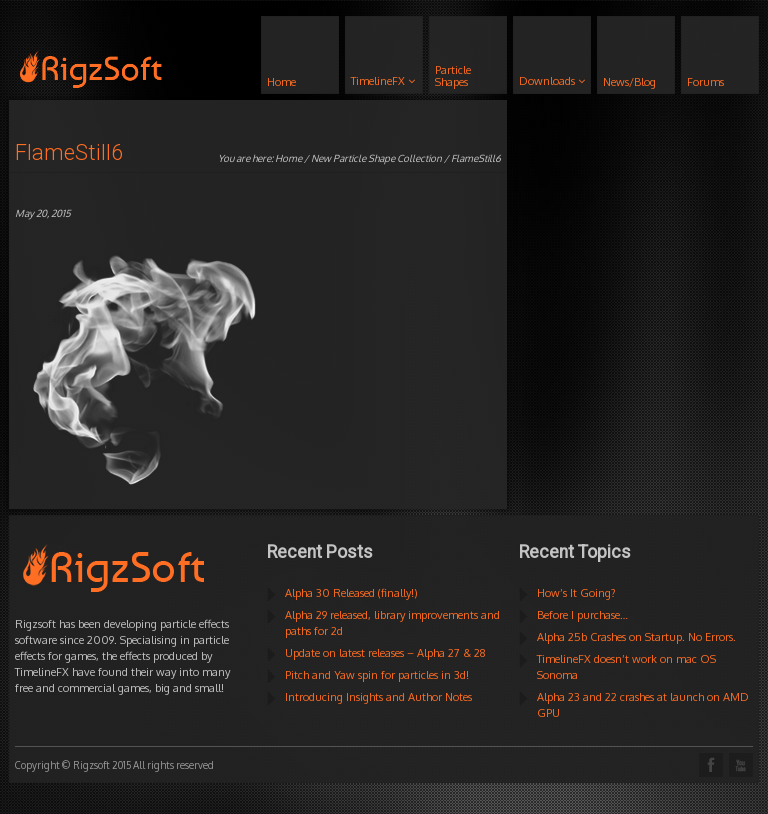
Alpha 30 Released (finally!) (351, 593)
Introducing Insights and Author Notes (378, 697)
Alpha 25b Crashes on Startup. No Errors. (636, 637)
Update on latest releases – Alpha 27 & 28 (385, 653)
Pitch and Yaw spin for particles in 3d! (377, 675)
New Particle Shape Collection (376, 158)
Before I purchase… (582, 615)
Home (288, 158)
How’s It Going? (576, 593)
